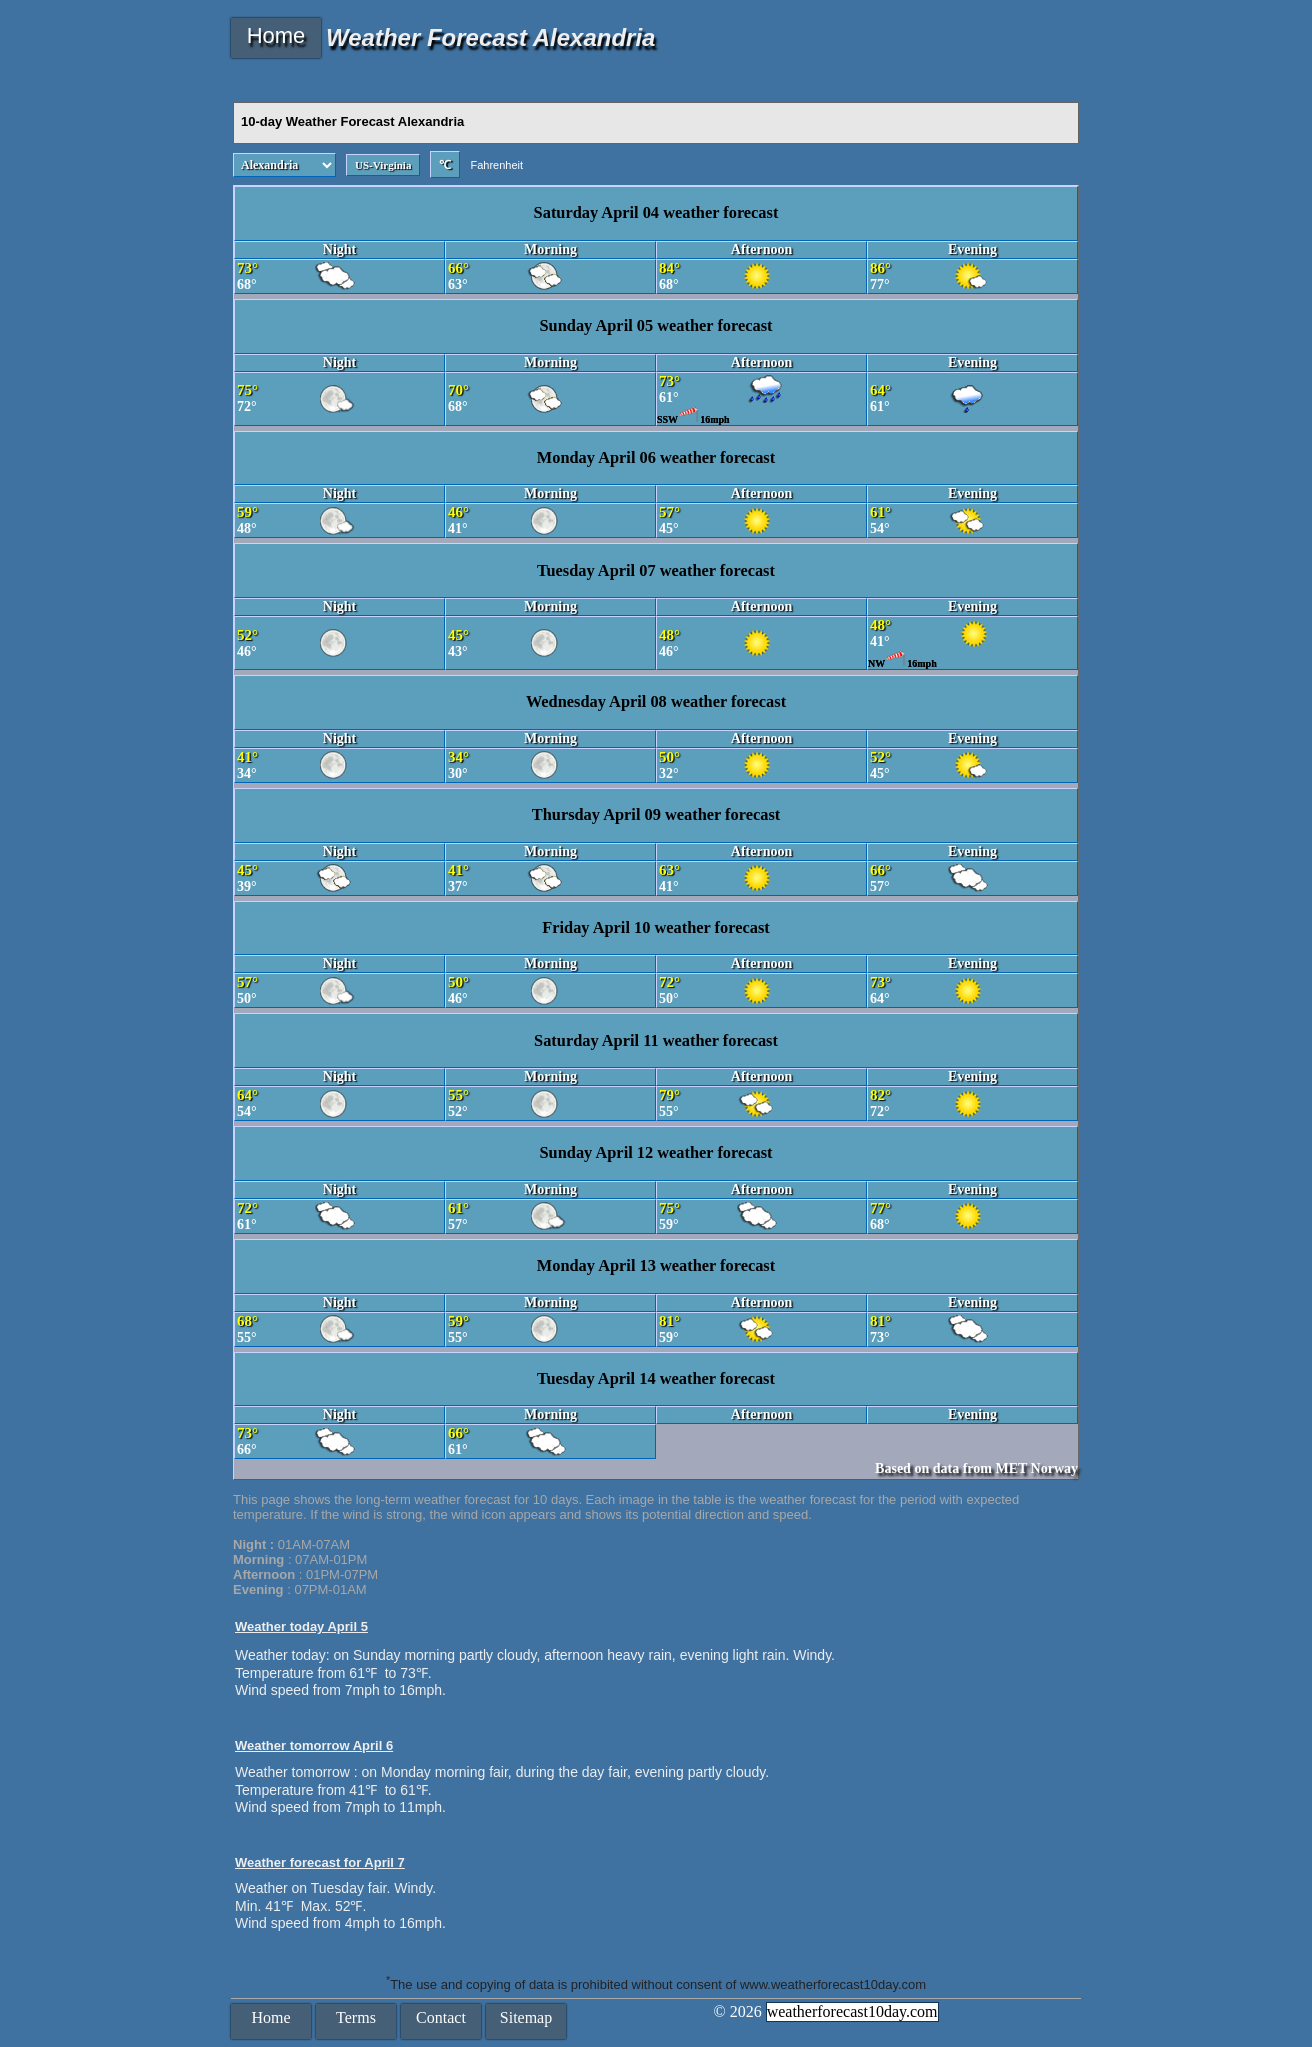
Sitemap (526, 2017)
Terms (356, 2017)
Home (276, 35)
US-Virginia (383, 165)
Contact (441, 2017)
